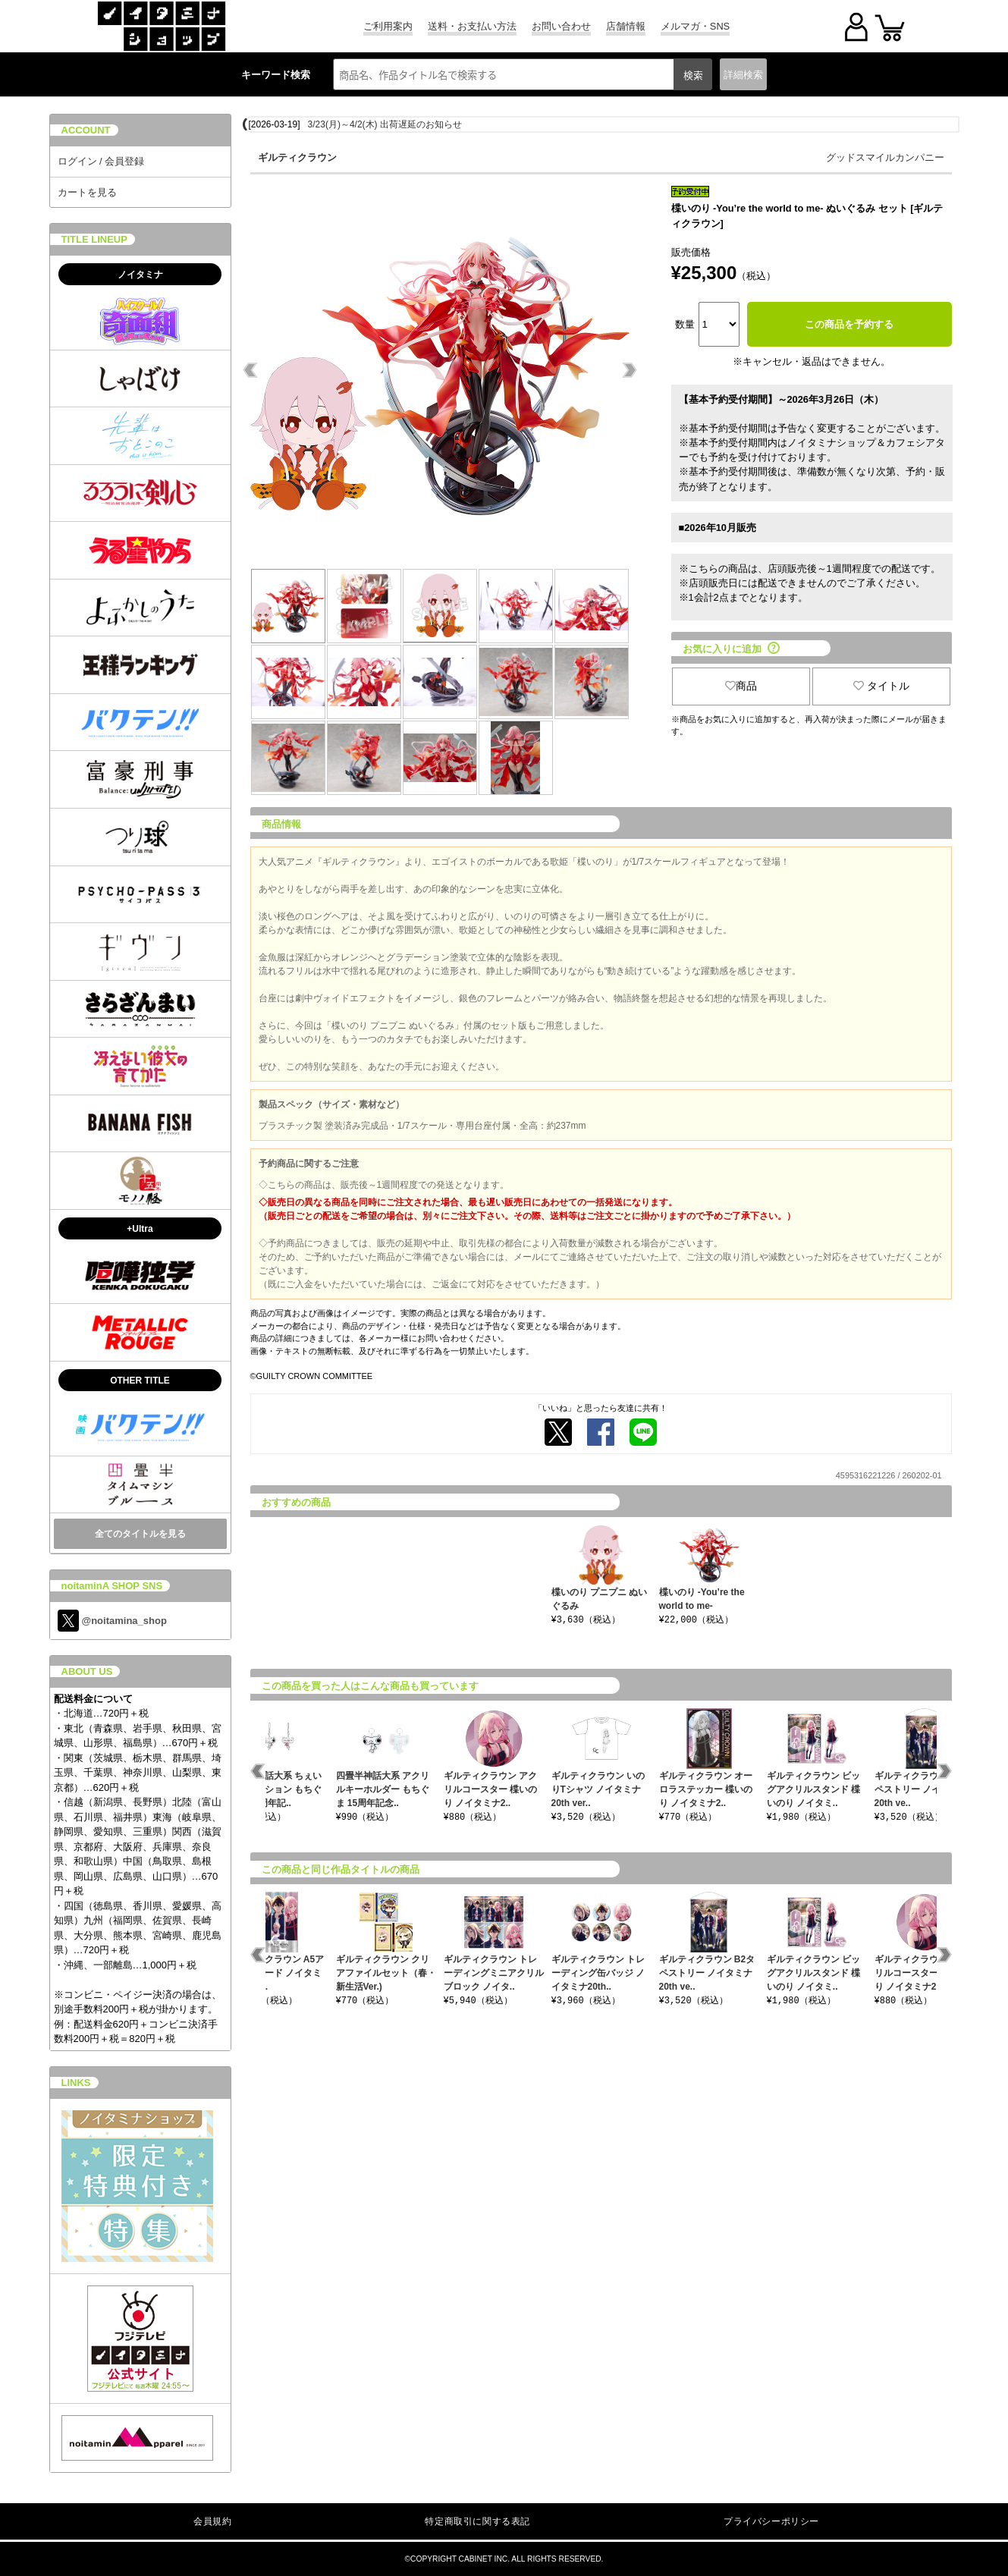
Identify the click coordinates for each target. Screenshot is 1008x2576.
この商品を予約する (849, 324)
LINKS (76, 2082)
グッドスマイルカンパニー (885, 157)
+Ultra (139, 1229)
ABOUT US (87, 1671)
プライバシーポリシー (771, 2521)
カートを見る (87, 192)
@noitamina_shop (112, 1621)
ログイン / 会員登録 (101, 161)
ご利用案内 (388, 26)
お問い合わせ (561, 26)
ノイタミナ (140, 274)
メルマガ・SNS (695, 26)
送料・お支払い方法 (472, 26)
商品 (741, 686)
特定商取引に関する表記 (477, 2521)
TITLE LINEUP (94, 239)
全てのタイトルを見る (140, 1533)
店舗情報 (625, 26)
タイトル (881, 686)
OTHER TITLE (140, 1380)
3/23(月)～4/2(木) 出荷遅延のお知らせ (385, 124)
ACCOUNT (86, 130)
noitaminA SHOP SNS (112, 1585)
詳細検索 (743, 74)
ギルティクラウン (297, 157)
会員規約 (212, 2521)
